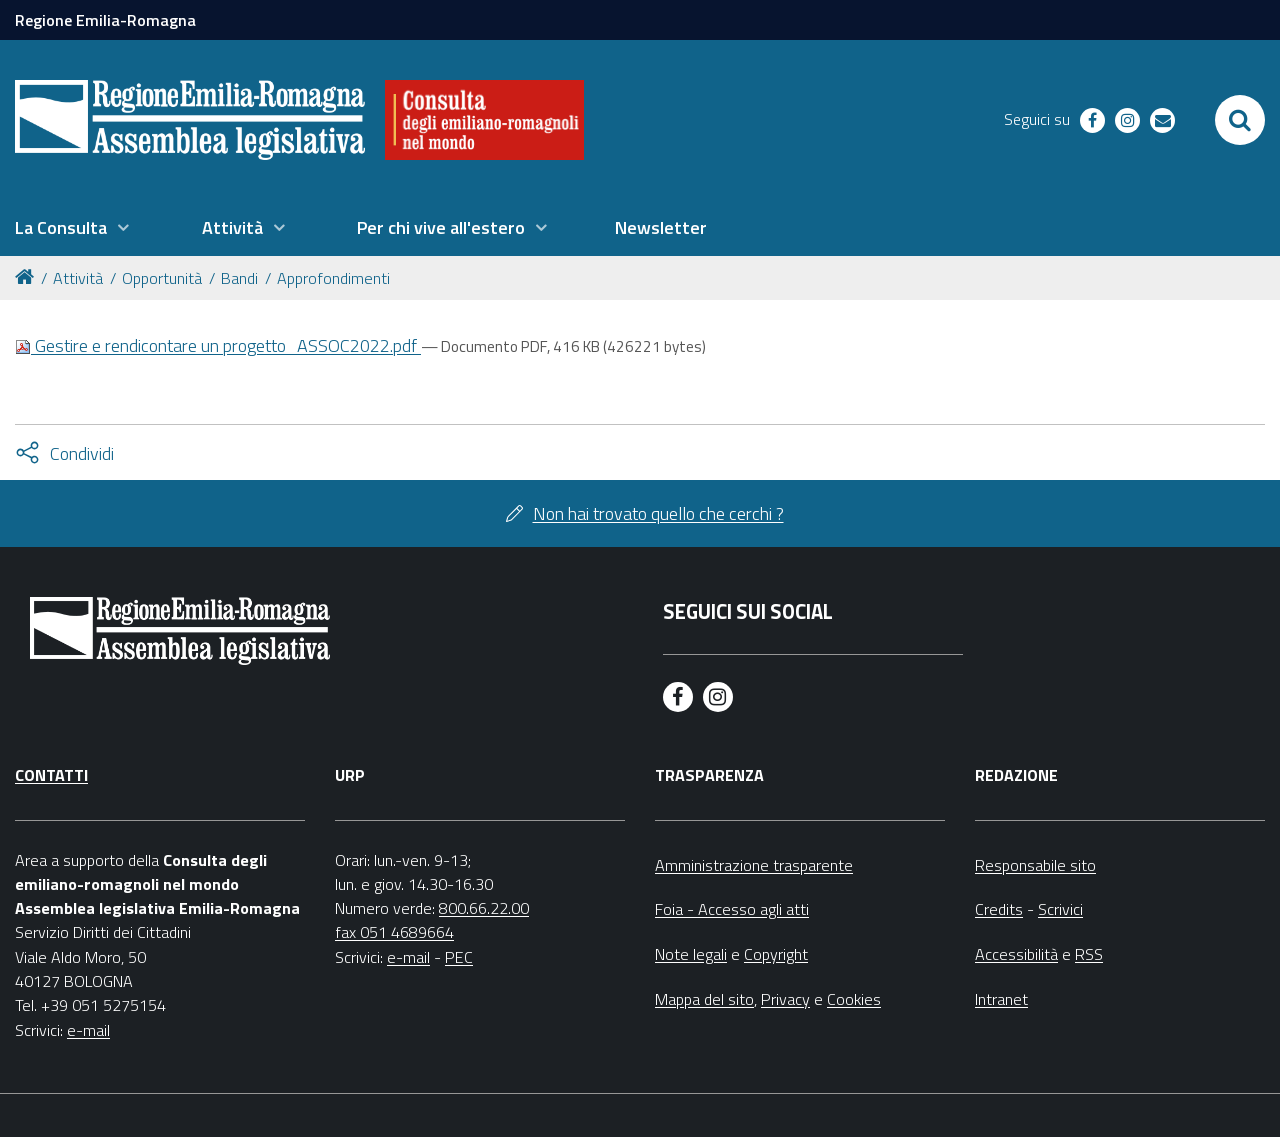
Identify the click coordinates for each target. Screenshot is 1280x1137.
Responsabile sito (1035, 865)
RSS (1089, 954)
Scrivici (1060, 909)
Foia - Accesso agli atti (732, 909)
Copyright (776, 954)
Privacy (785, 999)
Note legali (691, 954)
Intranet (1001, 999)
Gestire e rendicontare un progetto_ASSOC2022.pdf (218, 345)
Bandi (239, 278)
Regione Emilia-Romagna (105, 20)
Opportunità (162, 278)
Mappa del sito (704, 999)
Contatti (51, 775)
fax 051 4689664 (394, 932)
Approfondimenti (333, 278)
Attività (78, 278)
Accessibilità (1016, 954)
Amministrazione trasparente (754, 865)
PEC (459, 957)
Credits (999, 909)
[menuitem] (72, 228)
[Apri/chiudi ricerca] (1240, 120)
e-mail (88, 1030)
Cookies (854, 999)
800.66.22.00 (484, 908)
